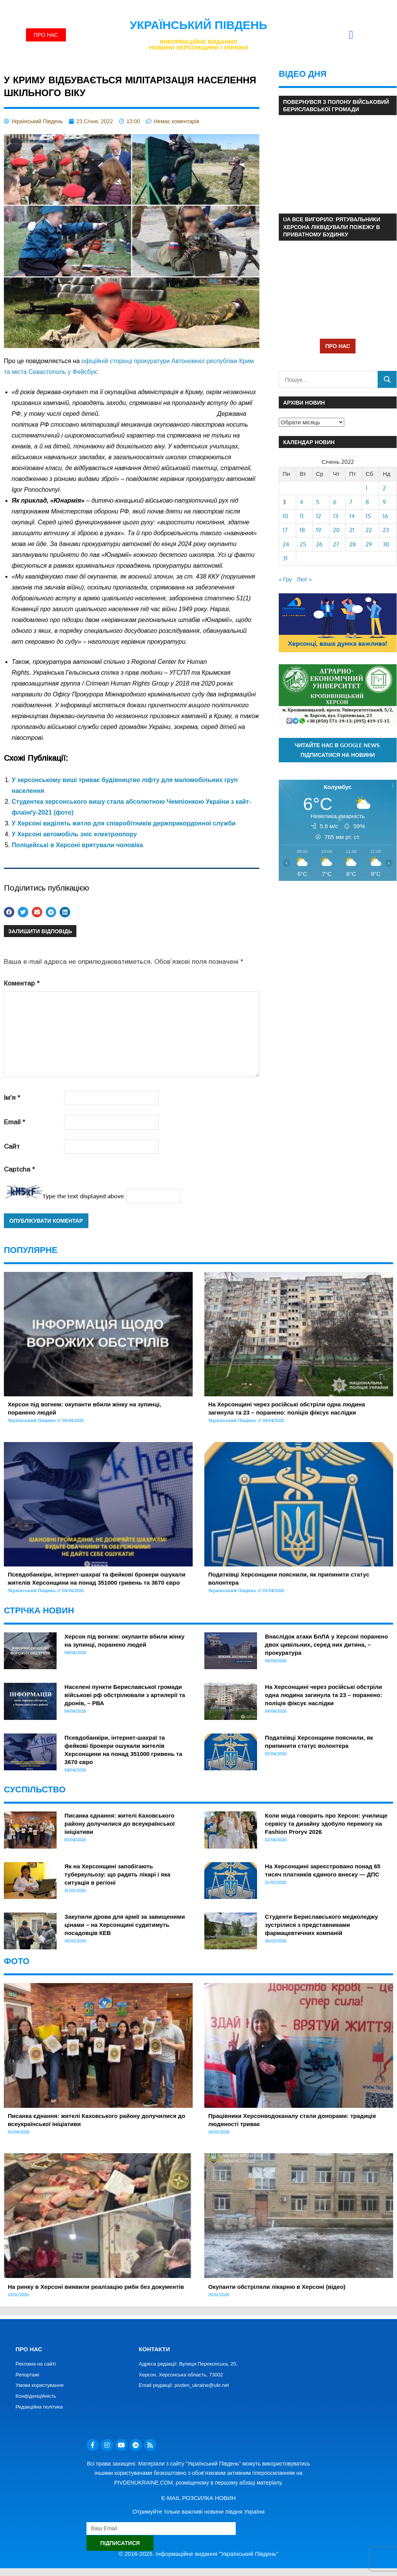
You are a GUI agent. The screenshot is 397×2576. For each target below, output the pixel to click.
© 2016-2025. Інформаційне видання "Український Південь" (198, 2553)
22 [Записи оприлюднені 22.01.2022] (369, 530)
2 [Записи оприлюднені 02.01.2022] (384, 488)
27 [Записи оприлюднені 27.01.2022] (336, 544)
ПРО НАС (337, 346)
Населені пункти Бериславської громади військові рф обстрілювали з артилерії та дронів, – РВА (124, 1694)
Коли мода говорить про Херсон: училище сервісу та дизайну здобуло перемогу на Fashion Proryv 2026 (326, 1823)
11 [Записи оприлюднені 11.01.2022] (302, 516)
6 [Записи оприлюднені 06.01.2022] (335, 502)
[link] (36, 489)
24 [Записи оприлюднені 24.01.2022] (286, 544)
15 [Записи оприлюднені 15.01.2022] (368, 516)
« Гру (285, 579)
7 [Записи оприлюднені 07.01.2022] (350, 502)
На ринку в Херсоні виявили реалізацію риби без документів (96, 2286)
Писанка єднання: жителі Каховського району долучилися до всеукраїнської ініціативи (119, 1823)
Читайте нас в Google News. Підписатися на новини (338, 750)
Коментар (22, 983)
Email (14, 1122)
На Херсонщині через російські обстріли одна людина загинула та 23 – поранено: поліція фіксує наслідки (323, 1694)
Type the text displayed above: (84, 1196)
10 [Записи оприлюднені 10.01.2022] (285, 516)
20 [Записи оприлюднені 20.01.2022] (336, 530)
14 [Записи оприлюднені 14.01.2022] (352, 516)
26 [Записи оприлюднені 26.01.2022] (319, 544)
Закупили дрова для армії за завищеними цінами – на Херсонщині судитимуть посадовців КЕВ (124, 1924)
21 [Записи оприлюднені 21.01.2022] (351, 530)
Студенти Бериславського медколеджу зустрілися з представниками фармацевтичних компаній (321, 1924)
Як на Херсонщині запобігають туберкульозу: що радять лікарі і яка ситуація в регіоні (117, 1874)
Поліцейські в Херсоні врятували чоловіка (77, 845)
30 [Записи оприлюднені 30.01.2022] (386, 544)
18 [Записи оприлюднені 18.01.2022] (302, 530)
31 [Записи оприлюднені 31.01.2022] (285, 558)
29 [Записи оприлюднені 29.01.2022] (369, 544)
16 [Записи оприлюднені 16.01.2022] (385, 516)
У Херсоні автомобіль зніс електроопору (74, 834)
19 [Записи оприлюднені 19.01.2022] (318, 530)
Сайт (12, 1146)
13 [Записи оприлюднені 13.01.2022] (335, 516)
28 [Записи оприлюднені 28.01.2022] (352, 544)
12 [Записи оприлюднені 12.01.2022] (318, 516)
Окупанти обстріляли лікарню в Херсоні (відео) (276, 2286)
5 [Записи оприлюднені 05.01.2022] (317, 502)
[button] (351, 35)
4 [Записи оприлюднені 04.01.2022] (301, 502)
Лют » (304, 579)
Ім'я (12, 1097)
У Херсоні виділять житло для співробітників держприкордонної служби (124, 823)
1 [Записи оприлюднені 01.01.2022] (367, 488)
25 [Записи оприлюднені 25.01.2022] (303, 544)
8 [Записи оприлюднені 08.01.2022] (367, 502)
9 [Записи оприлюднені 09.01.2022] (384, 502)
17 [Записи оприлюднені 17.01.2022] (285, 530)
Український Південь (199, 25)
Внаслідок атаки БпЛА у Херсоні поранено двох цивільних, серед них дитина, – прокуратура (326, 1644)
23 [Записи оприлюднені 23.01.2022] (386, 530)
